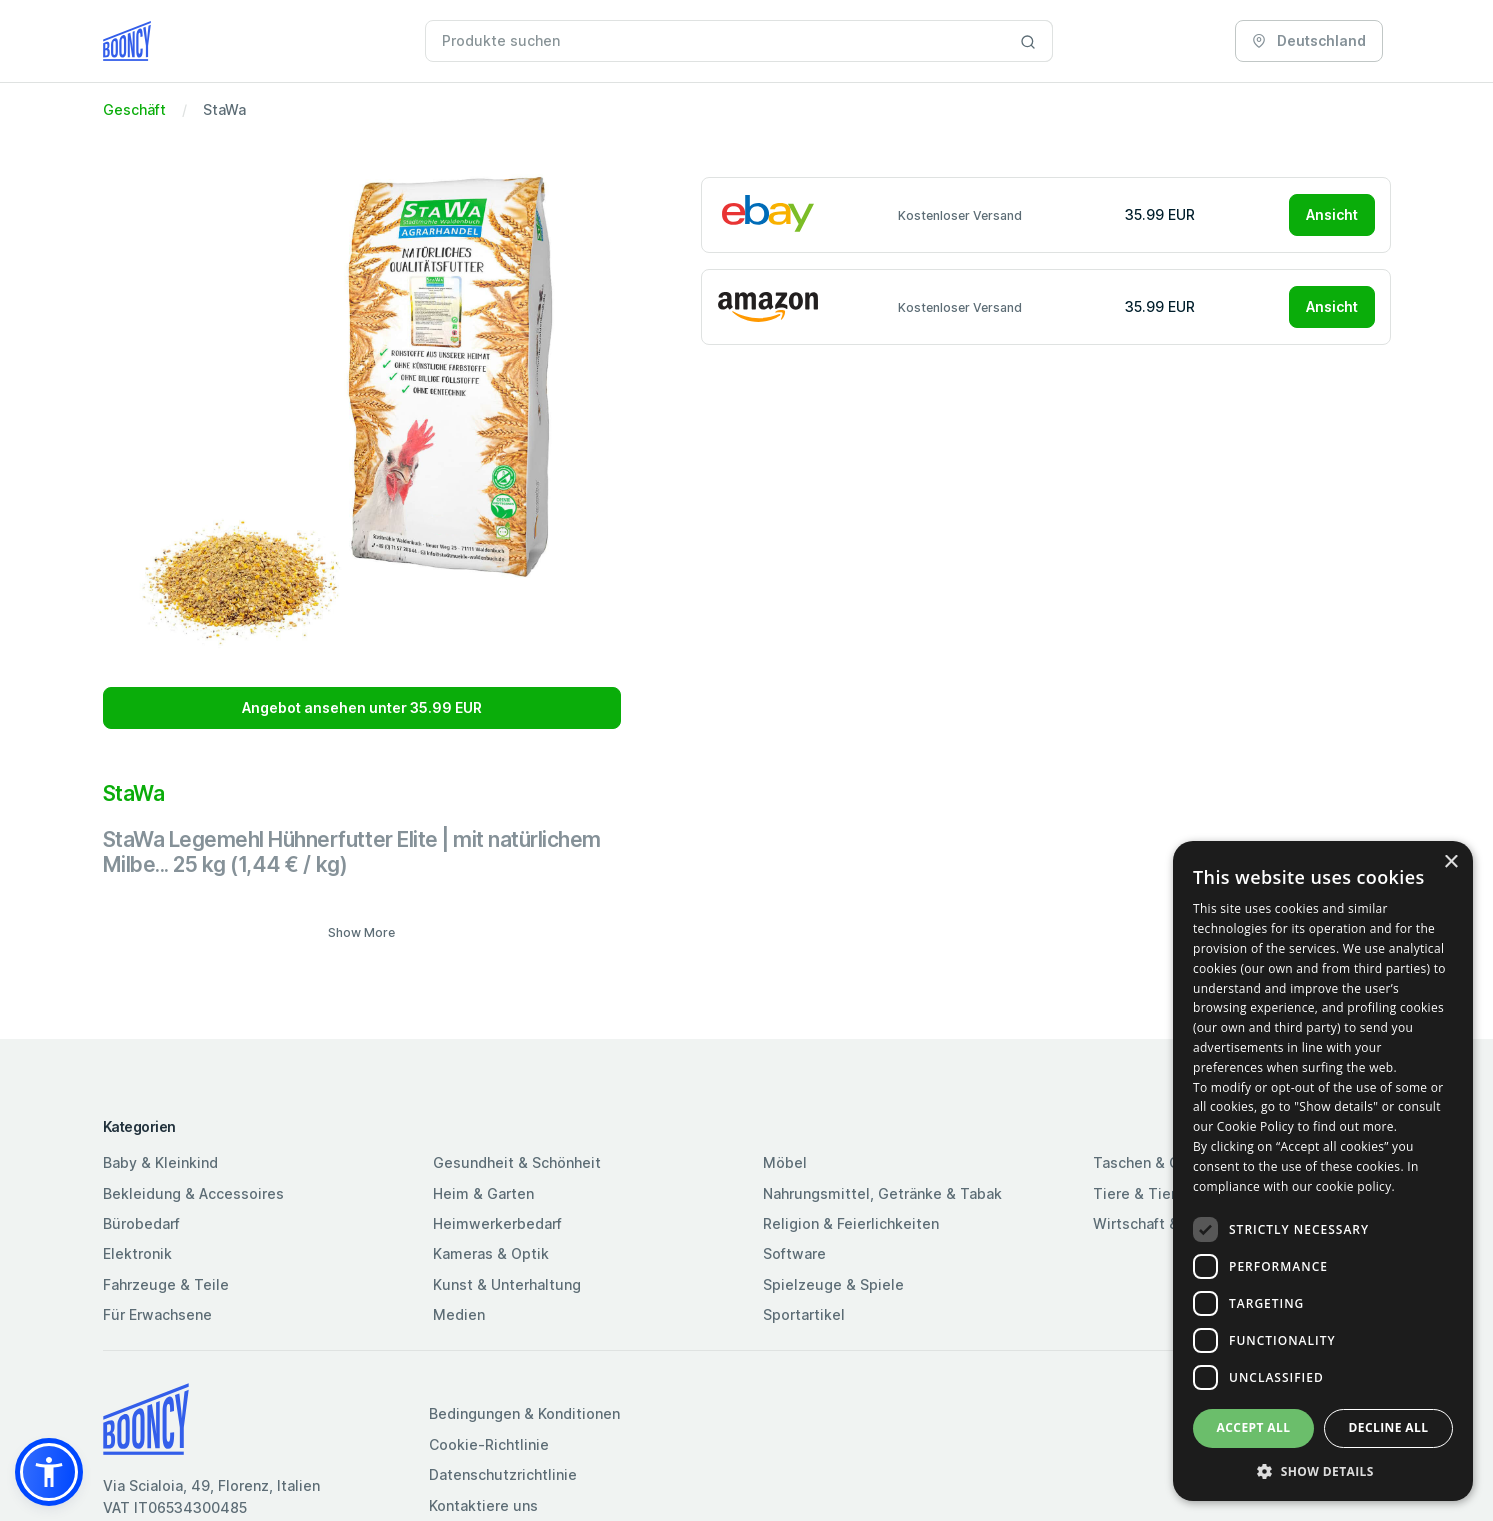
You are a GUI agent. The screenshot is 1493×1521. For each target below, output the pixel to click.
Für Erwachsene (157, 1314)
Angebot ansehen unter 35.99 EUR (362, 707)
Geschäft (134, 109)
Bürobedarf (141, 1223)
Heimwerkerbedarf (497, 1223)
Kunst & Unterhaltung (507, 1284)
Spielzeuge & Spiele (833, 1284)
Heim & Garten (483, 1193)
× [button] (1450, 862)
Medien (459, 1314)
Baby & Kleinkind (160, 1162)
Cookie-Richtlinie (489, 1444)
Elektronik (137, 1253)
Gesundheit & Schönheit (517, 1162)
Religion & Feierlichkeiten (851, 1223)
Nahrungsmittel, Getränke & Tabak (882, 1193)
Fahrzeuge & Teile (166, 1284)
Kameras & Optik (491, 1253)
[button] (49, 1472)
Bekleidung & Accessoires (193, 1193)
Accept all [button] (1254, 1427)
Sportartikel (804, 1314)
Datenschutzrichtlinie (503, 1474)
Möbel (785, 1162)
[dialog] (1323, 1171)
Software (794, 1253)
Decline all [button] (1389, 1427)
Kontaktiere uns (483, 1505)
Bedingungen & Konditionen (524, 1413)
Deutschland (1309, 40)
